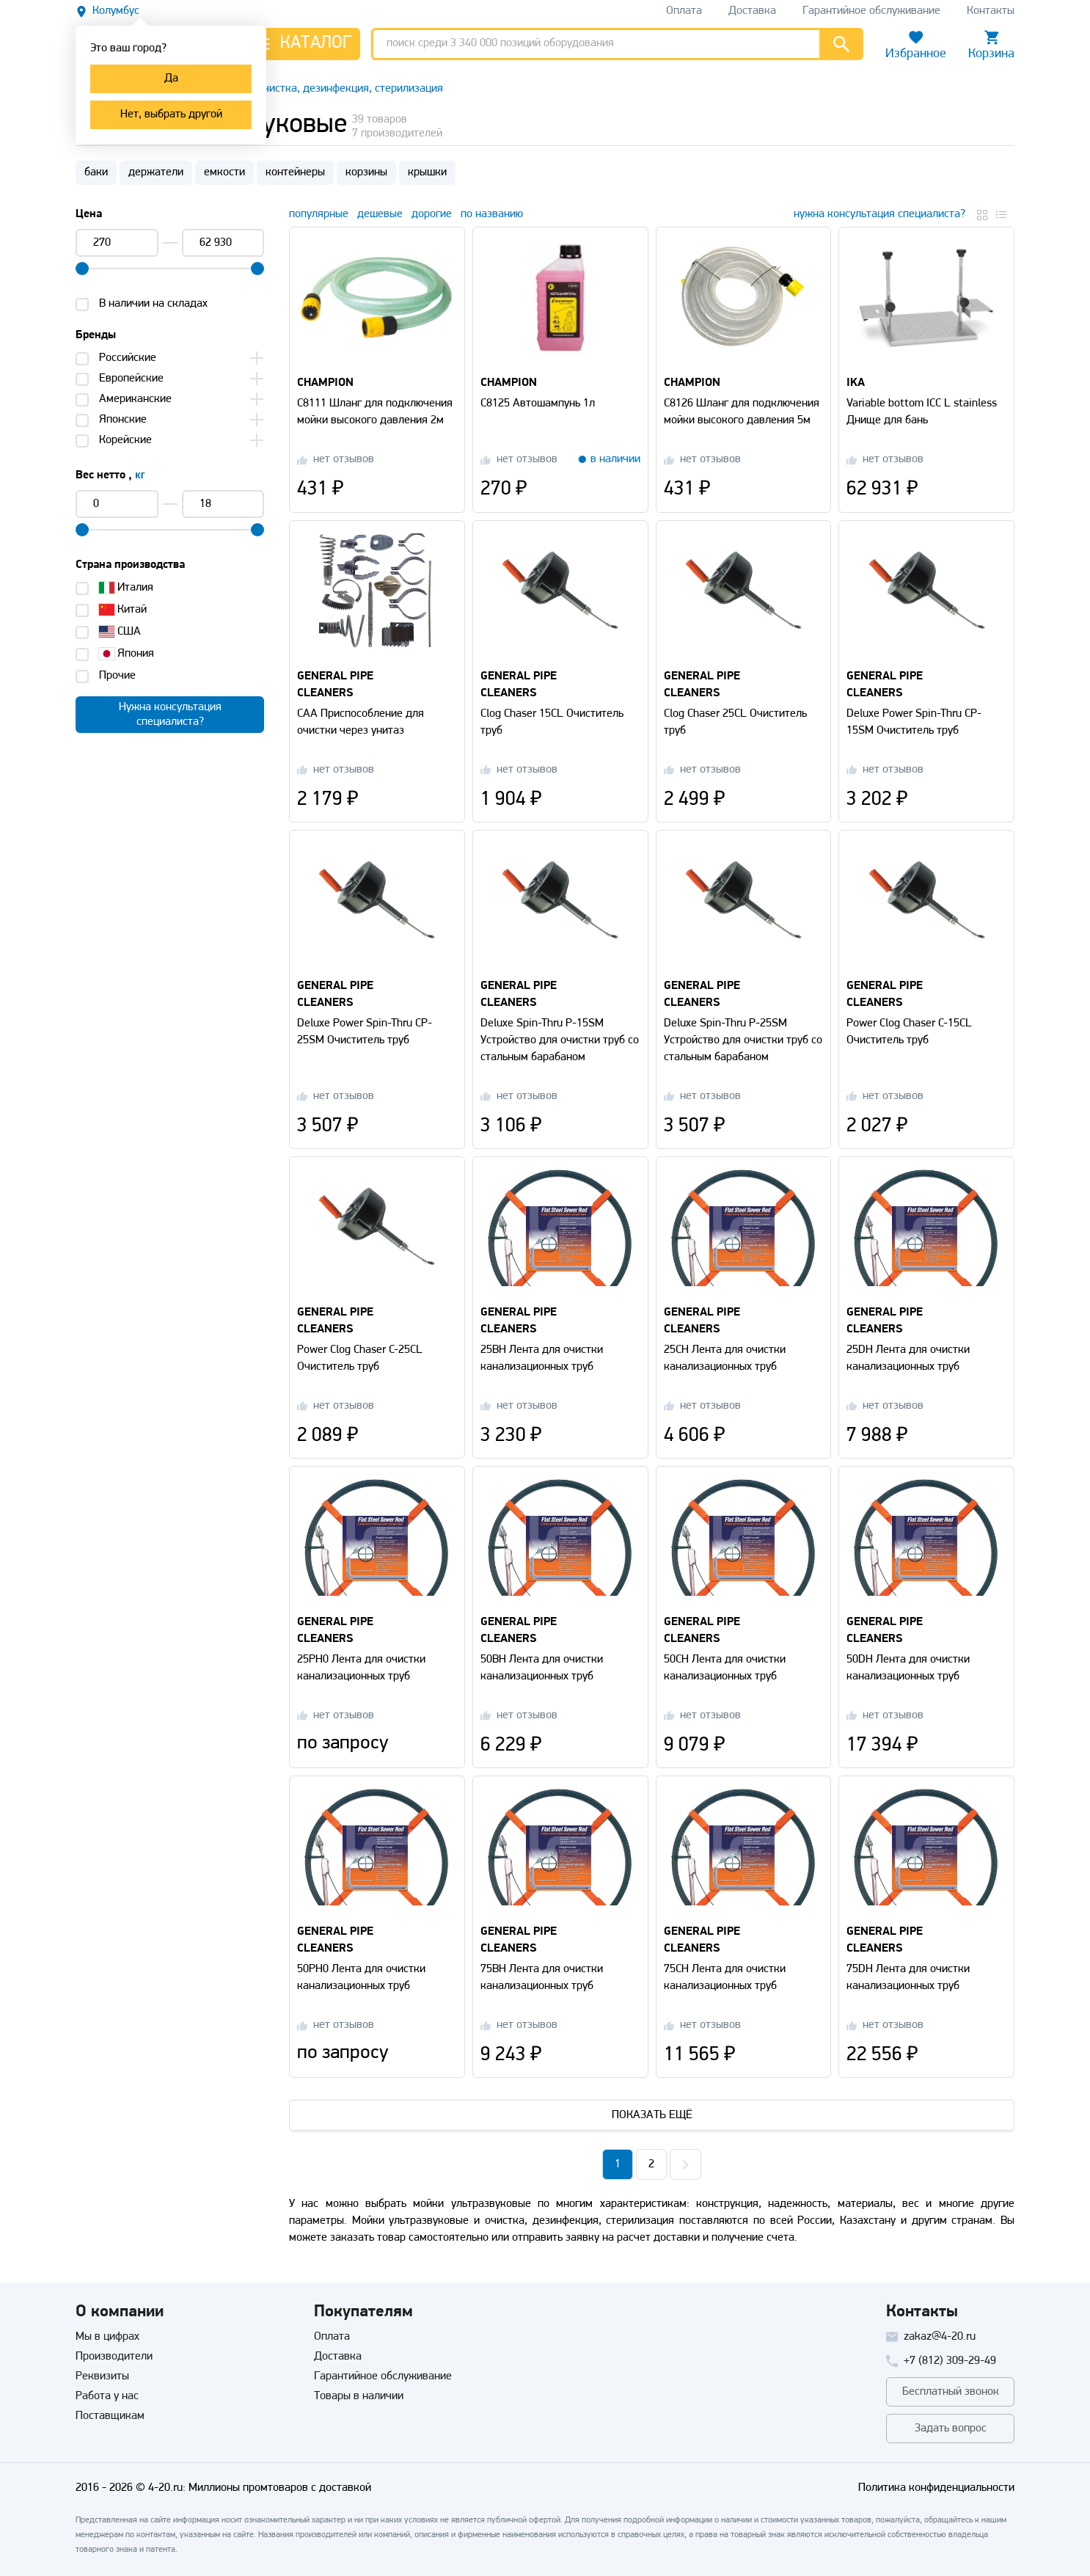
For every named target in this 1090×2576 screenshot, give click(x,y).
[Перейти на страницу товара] (377, 292)
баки (96, 172)
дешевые (380, 214)
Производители (114, 2356)
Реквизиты (102, 2376)
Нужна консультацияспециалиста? (170, 714)
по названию (492, 214)
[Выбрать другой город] (107, 11)
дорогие (432, 214)
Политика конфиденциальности (936, 2488)
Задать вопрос (951, 2428)
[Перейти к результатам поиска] (841, 44)
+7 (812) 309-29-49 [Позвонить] (950, 2361)
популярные (318, 214)
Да (171, 78)
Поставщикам (110, 2416)
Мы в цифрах (107, 2337)
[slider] (82, 268)
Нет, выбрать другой (171, 114)
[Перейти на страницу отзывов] (335, 459)
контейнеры (295, 172)
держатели (155, 172)
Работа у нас (107, 2396)
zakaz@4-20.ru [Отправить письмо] (940, 2337)
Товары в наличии (358, 2396)
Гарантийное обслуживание (383, 2376)
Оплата (332, 2337)
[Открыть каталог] (302, 44)
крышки (427, 172)
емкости (224, 172)
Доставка (338, 2356)
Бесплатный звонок (950, 2392)
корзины (366, 172)
